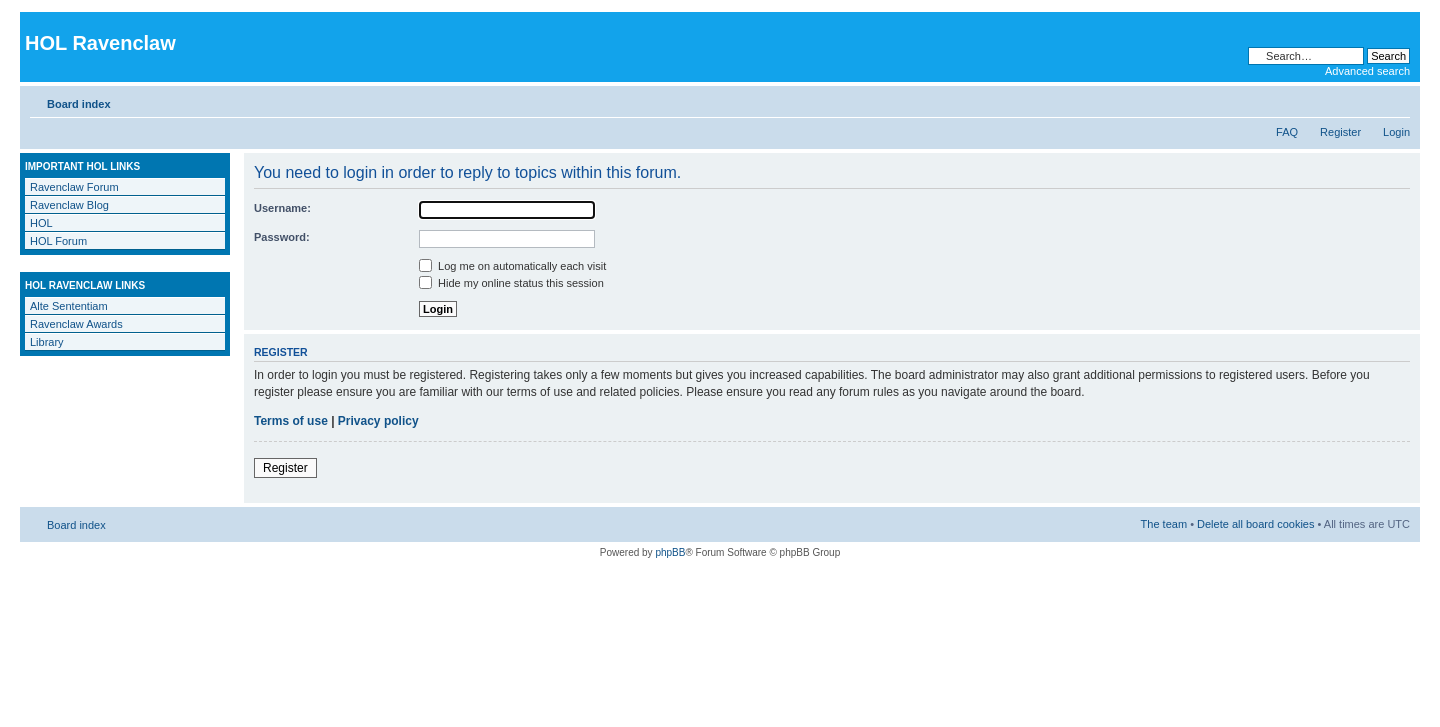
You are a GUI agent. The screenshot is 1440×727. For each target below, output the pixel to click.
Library (47, 342)
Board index (79, 104)
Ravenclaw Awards (76, 324)
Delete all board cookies (1255, 524)
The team (1164, 524)
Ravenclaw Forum (74, 187)
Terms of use (291, 421)
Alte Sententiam (69, 306)
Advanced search (1367, 71)
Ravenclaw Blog (69, 205)
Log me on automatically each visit (512, 266)
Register (1340, 132)
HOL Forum (58, 241)
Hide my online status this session (511, 283)
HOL (41, 223)
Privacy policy (378, 421)
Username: (282, 208)
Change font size (1395, 100)
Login (1396, 132)
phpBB (670, 552)
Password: (282, 237)
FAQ (1287, 132)
